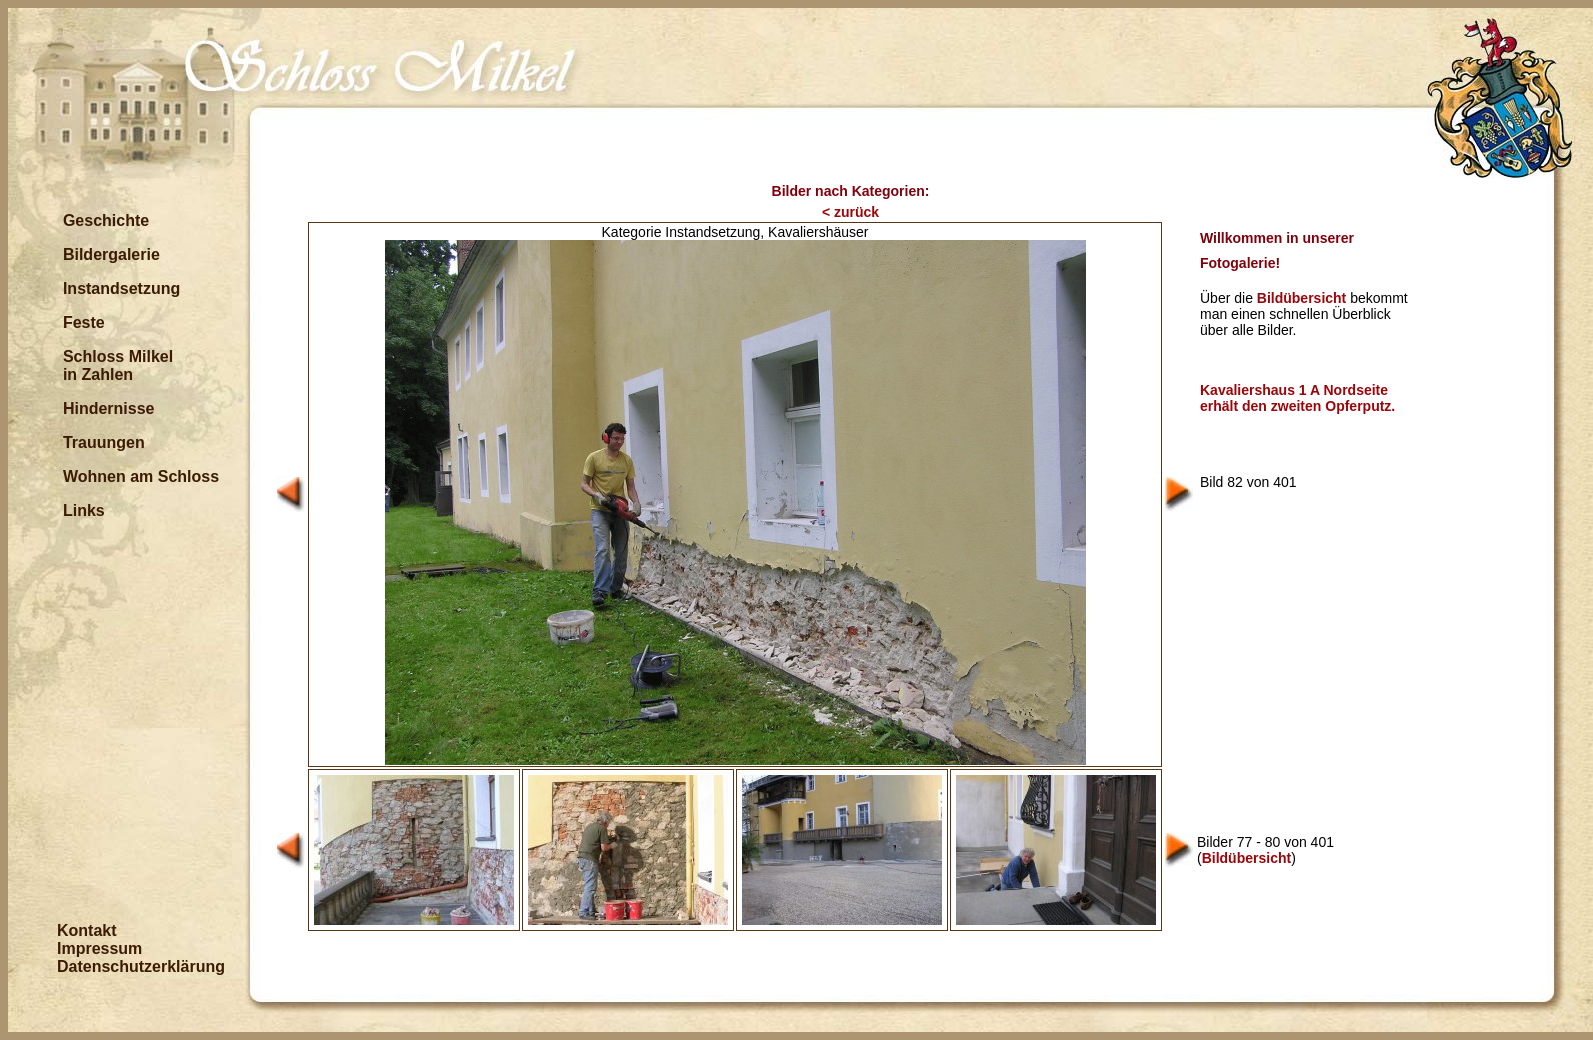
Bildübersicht (1301, 298)
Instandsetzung (121, 288)
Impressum (99, 948)
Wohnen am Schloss (141, 476)
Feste (84, 322)
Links (84, 510)
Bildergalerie (111, 254)
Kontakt (87, 930)
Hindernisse (109, 408)
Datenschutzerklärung (141, 966)
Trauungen (104, 442)
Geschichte (106, 220)
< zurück (850, 212)
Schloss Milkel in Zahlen (118, 365)
